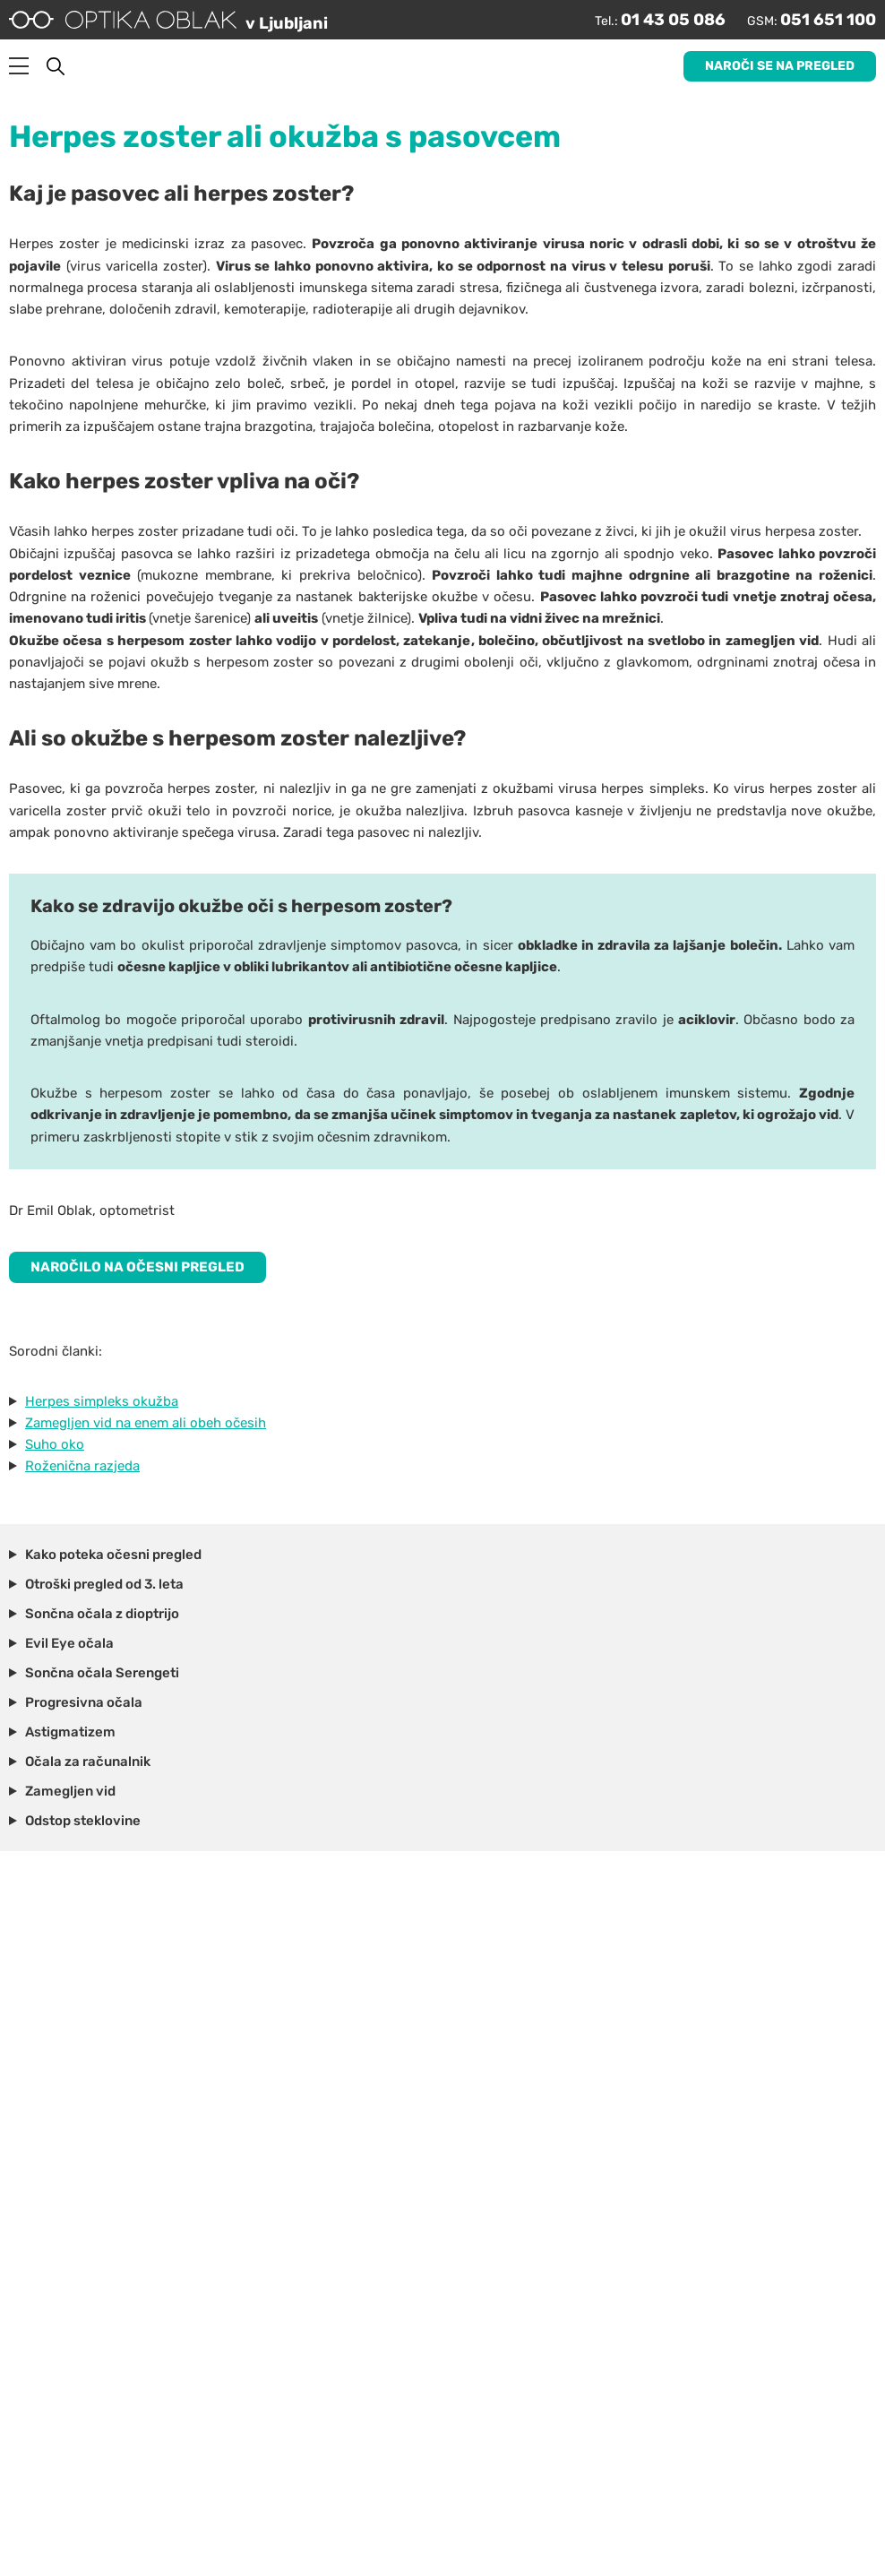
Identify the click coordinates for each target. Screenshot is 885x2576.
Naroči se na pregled (780, 65)
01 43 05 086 (673, 20)
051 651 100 (828, 20)
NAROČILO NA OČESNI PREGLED (137, 1267)
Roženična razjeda (82, 1466)
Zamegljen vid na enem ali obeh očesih (145, 1423)
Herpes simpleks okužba (101, 1401)
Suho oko (54, 1444)
